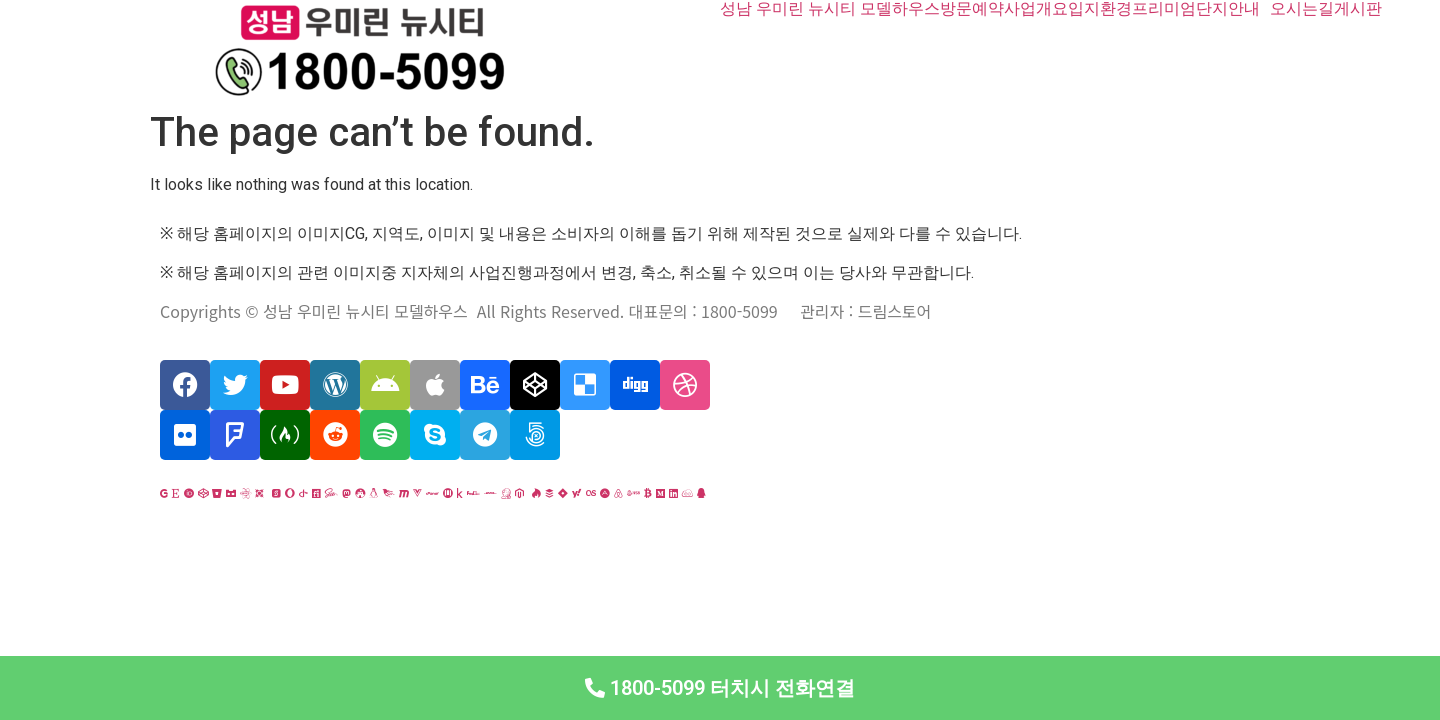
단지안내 (1228, 9)
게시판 (1358, 9)
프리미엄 (1164, 9)
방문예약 (972, 9)
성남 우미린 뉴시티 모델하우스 (830, 9)
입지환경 (1100, 9)
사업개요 (1036, 9)
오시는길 (1302, 9)
